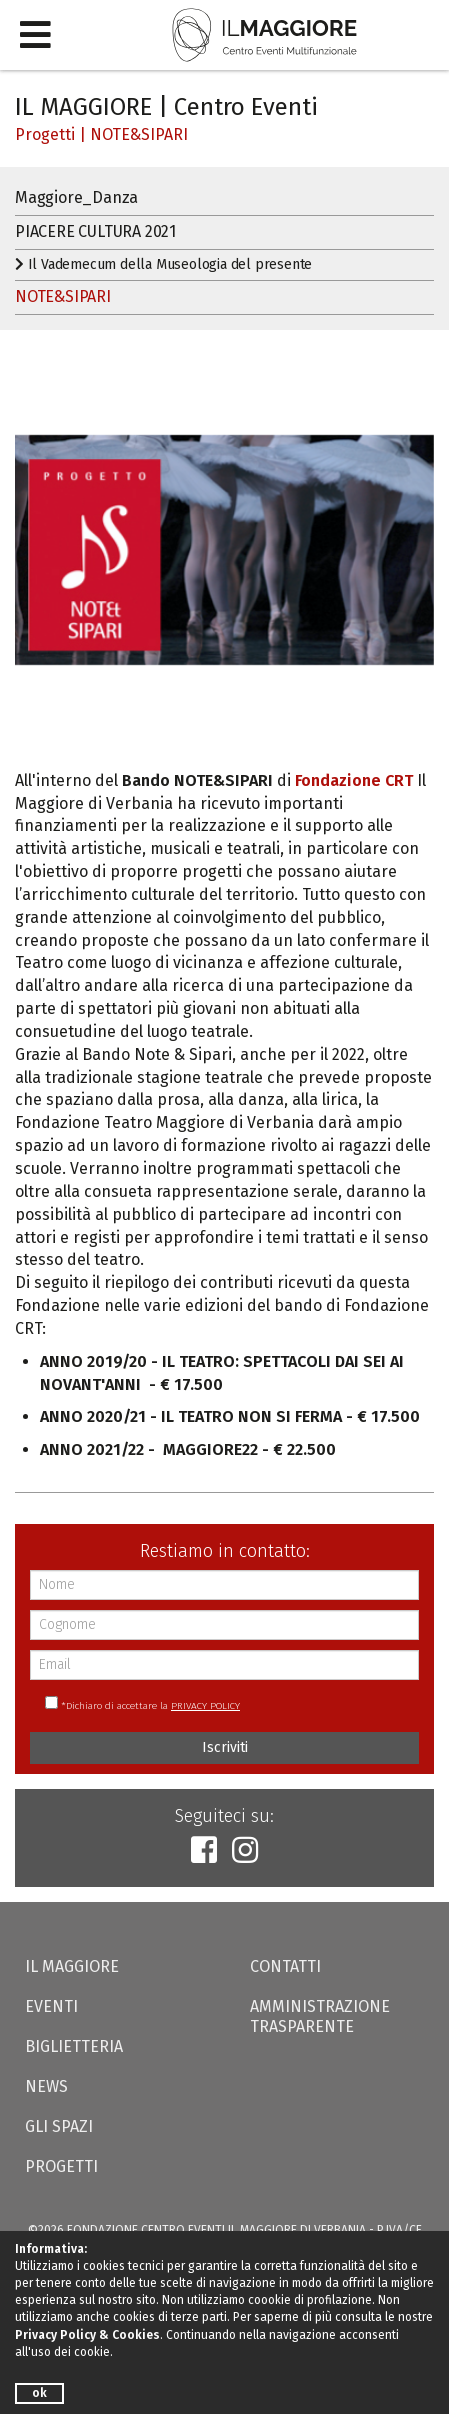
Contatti (285, 1966)
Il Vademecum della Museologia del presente (163, 264)
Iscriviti (225, 1747)
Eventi (51, 2006)
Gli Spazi (59, 2126)
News (46, 2086)
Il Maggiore (72, 1966)
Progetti (45, 134)
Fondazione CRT (354, 780)
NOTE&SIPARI (139, 134)
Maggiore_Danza (76, 197)
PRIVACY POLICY (205, 1706)
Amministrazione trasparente (320, 2016)
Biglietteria (74, 2046)
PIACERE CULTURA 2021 (95, 231)
